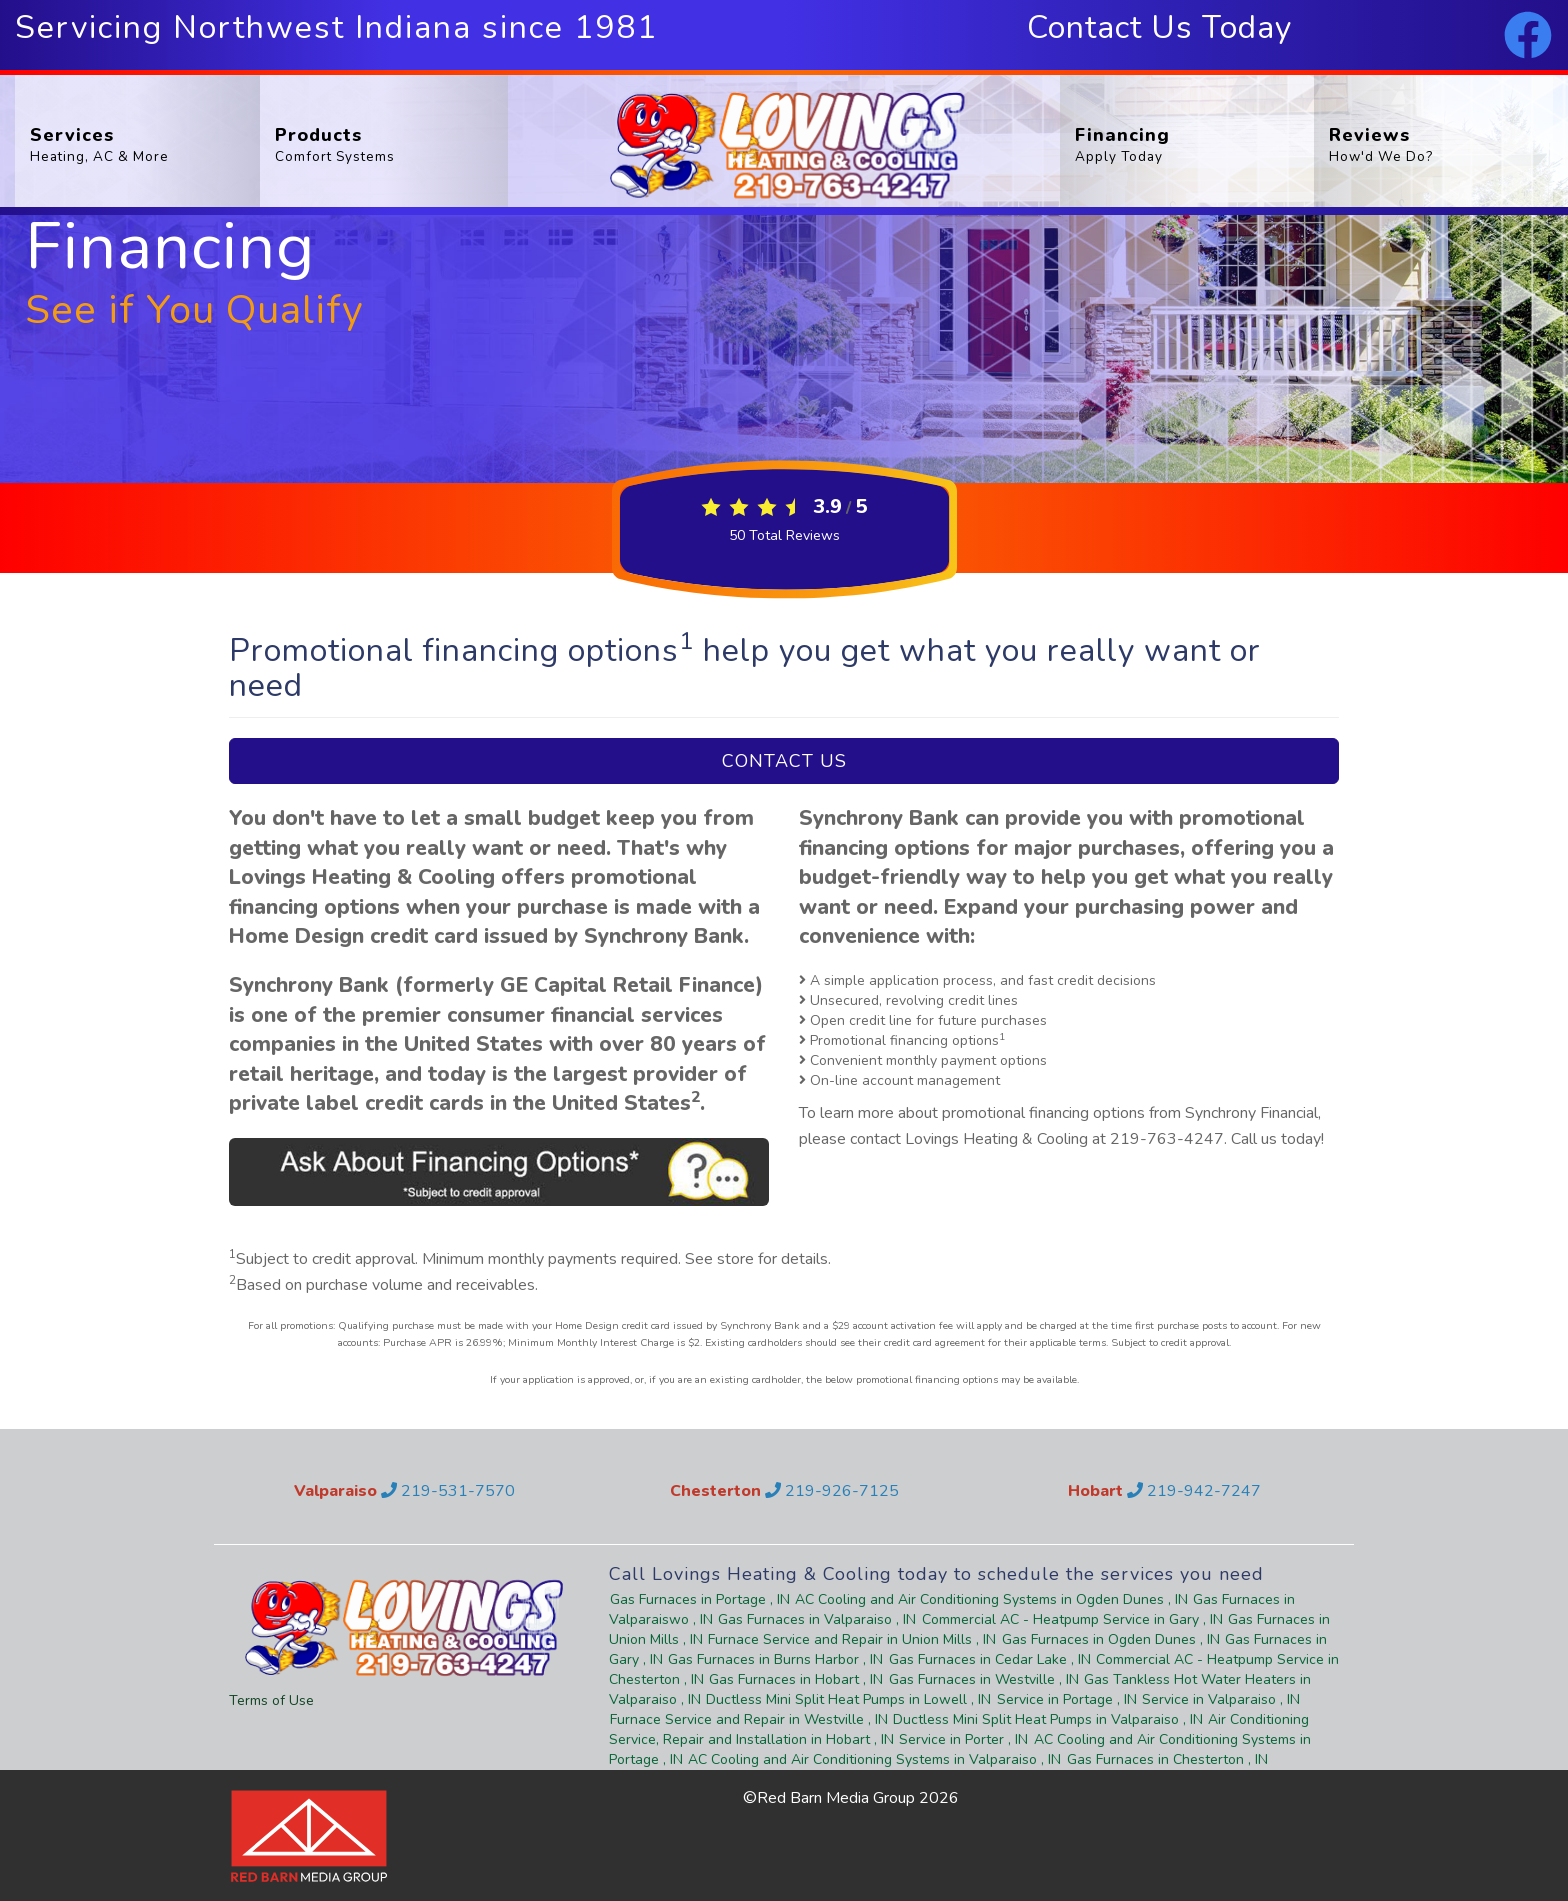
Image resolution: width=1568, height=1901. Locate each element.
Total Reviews (784, 535)
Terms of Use (271, 1700)
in (701, 1599)
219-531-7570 (448, 1491)
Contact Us (784, 761)
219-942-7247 (1194, 1491)
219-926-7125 (832, 1491)
